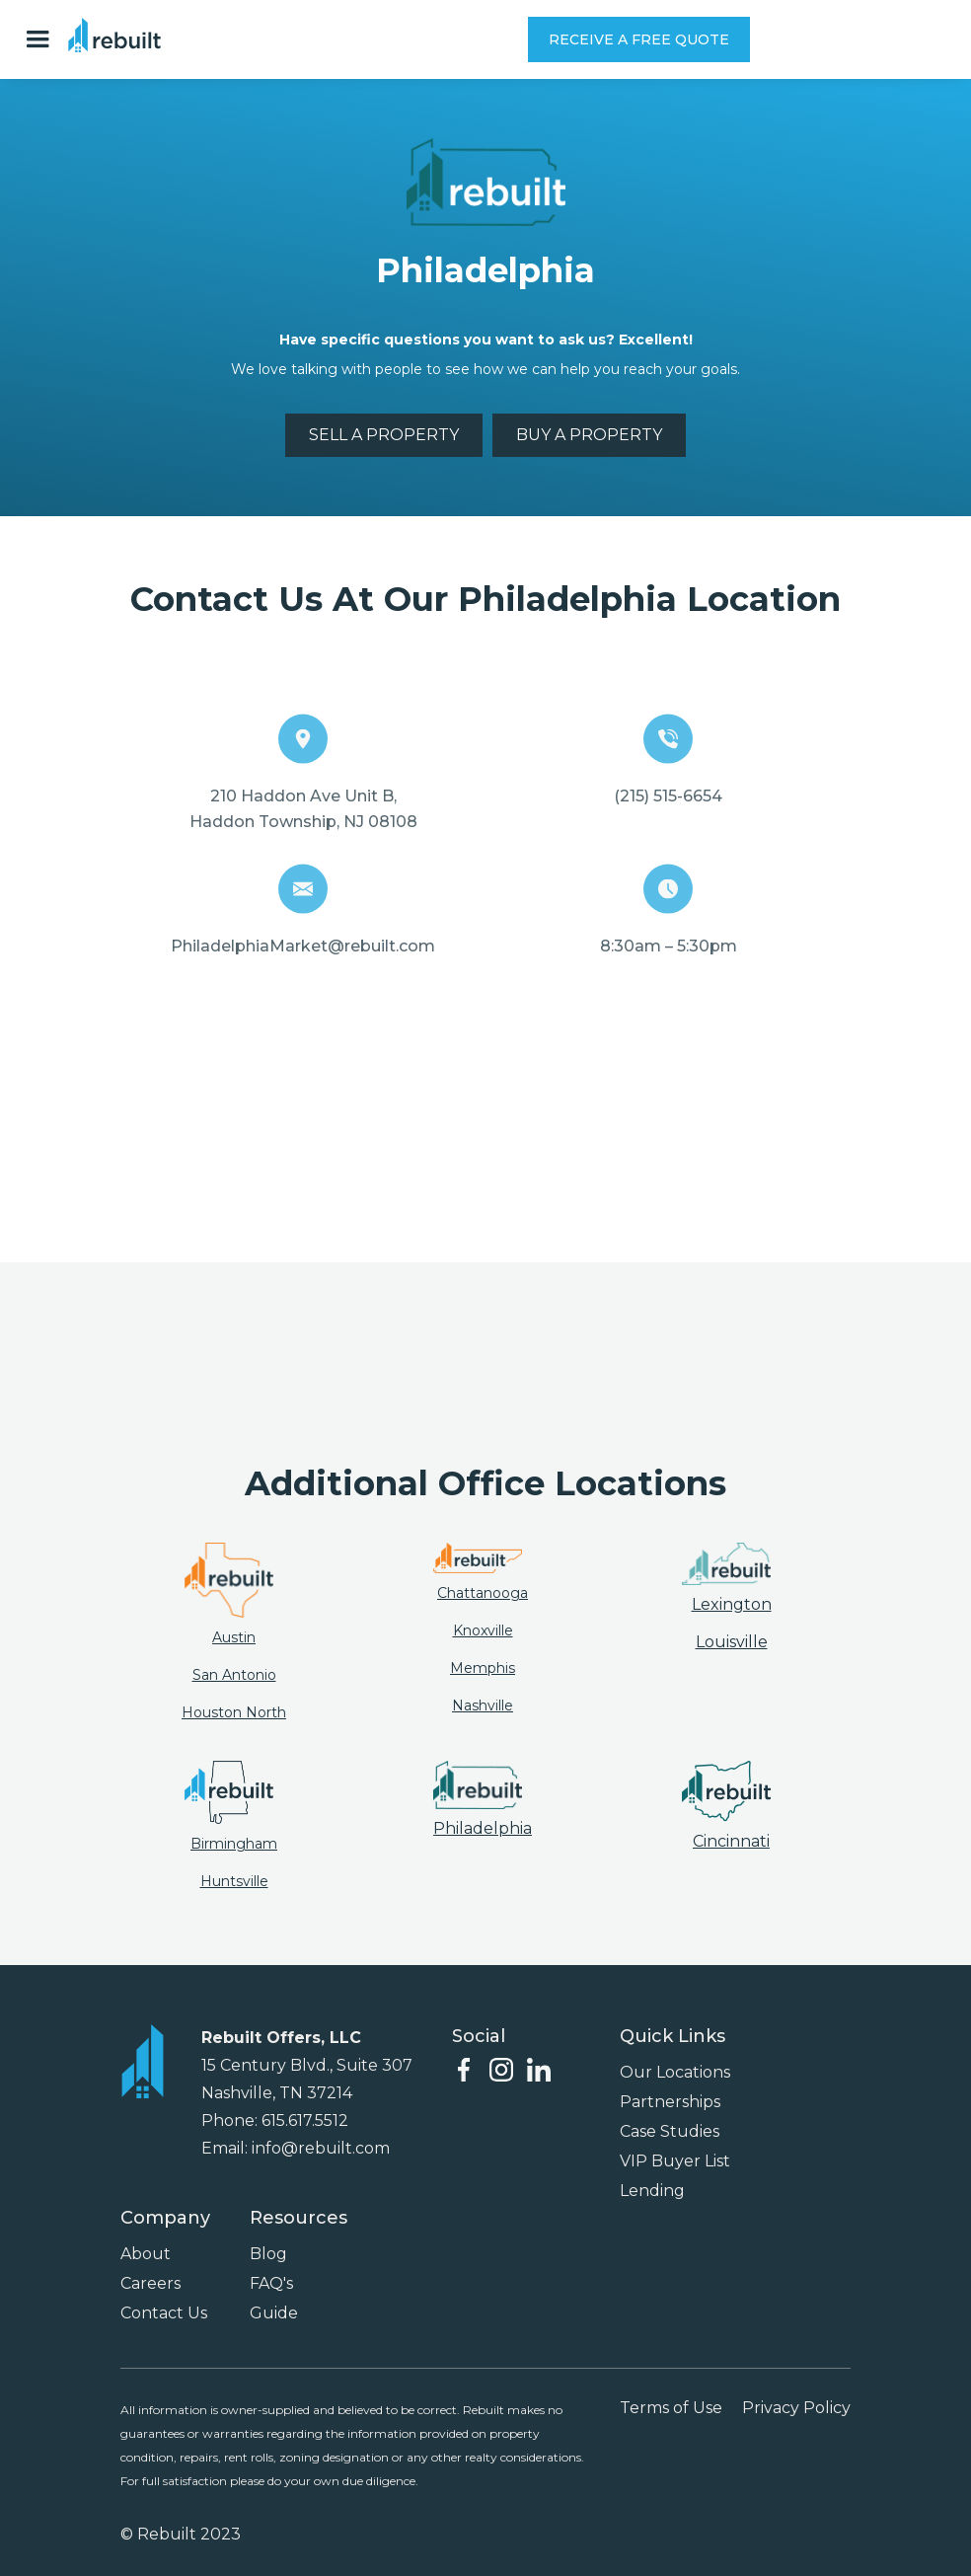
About (145, 2253)
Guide (274, 2313)
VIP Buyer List (675, 2161)
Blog (268, 2253)
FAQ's (271, 2283)
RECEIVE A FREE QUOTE (639, 39)
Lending (652, 2190)
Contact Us (163, 2313)
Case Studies (669, 2131)
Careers (150, 2283)
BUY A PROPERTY (589, 434)
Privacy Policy (796, 2407)
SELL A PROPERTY (384, 434)
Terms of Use (671, 2407)
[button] (42, 39)
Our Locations (675, 2072)
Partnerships (670, 2101)
